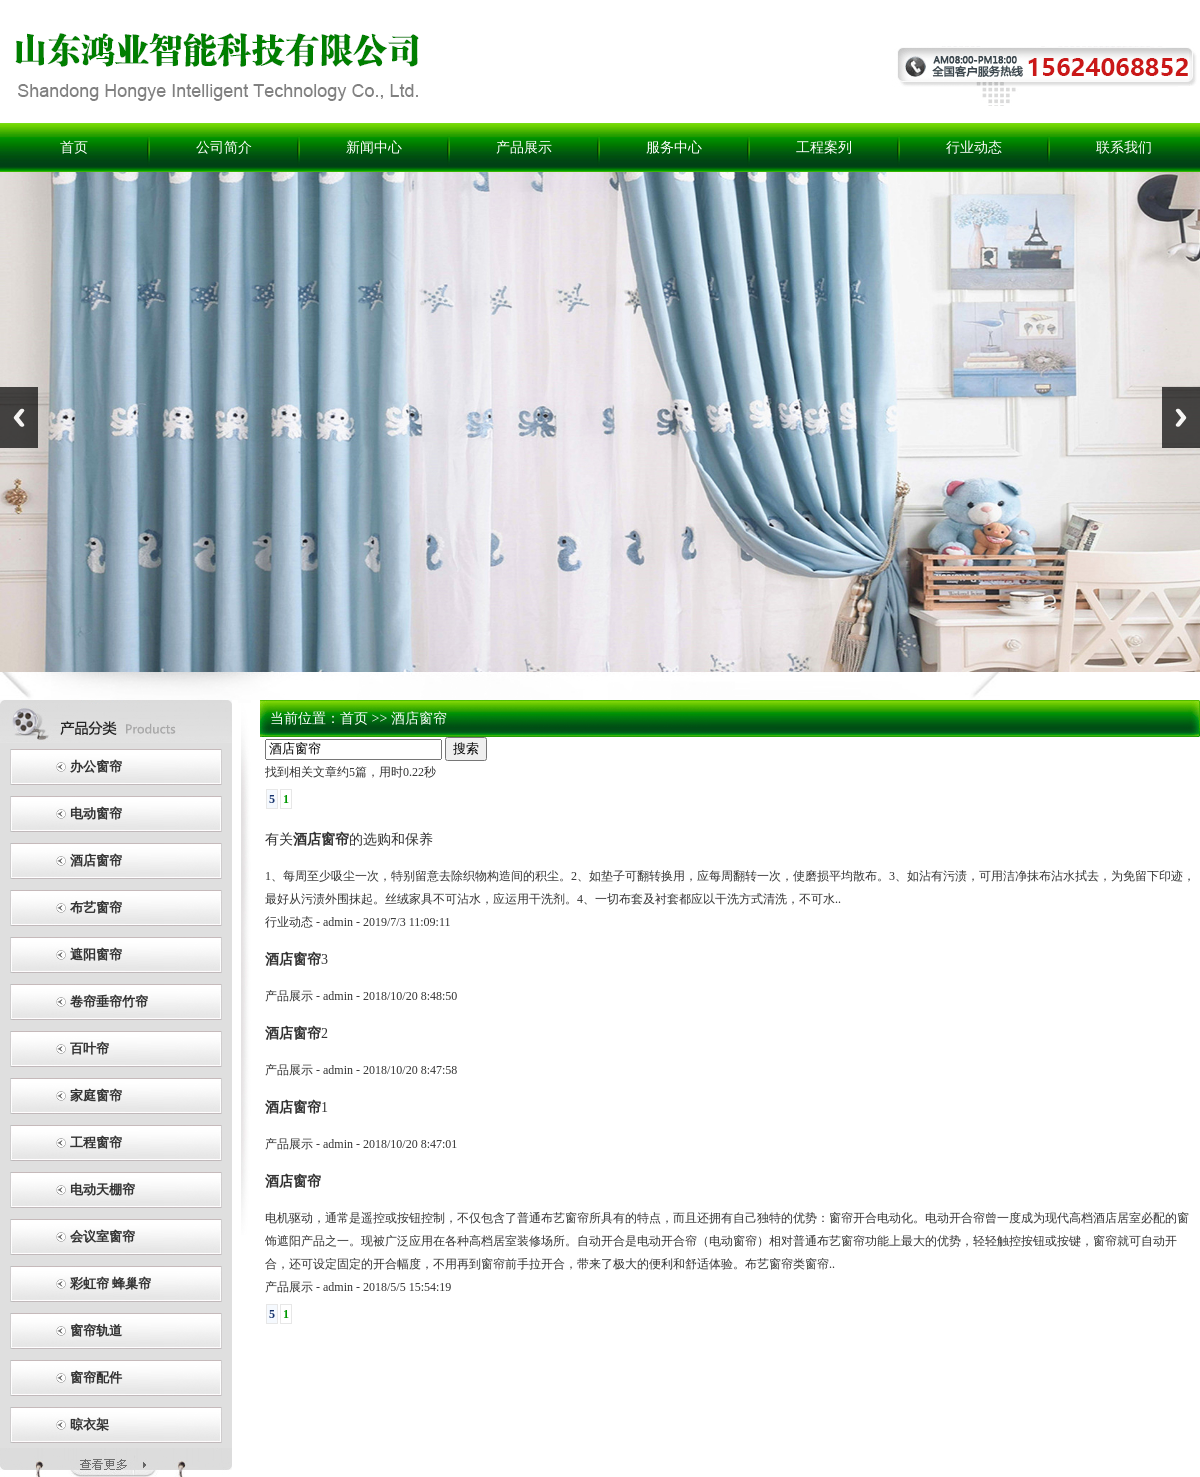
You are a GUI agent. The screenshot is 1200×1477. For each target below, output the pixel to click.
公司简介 (224, 147)
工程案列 (824, 147)
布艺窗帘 (96, 907)
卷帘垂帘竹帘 (109, 1001)
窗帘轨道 (96, 1330)
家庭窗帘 (96, 1095)
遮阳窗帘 (96, 954)
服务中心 (674, 147)
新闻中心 (374, 147)
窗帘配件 (96, 1377)
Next (1181, 417)
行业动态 (974, 147)
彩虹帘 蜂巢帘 (110, 1283)
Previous (19, 417)
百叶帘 (89, 1048)
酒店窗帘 (96, 860)
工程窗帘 (96, 1142)
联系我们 (1124, 147)
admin (338, 922)
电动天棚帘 (102, 1189)
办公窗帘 (96, 766)
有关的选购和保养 (349, 839)
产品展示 (524, 147)
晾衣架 (89, 1424)
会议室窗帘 (102, 1236)
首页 (74, 147)
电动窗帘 (96, 813)
